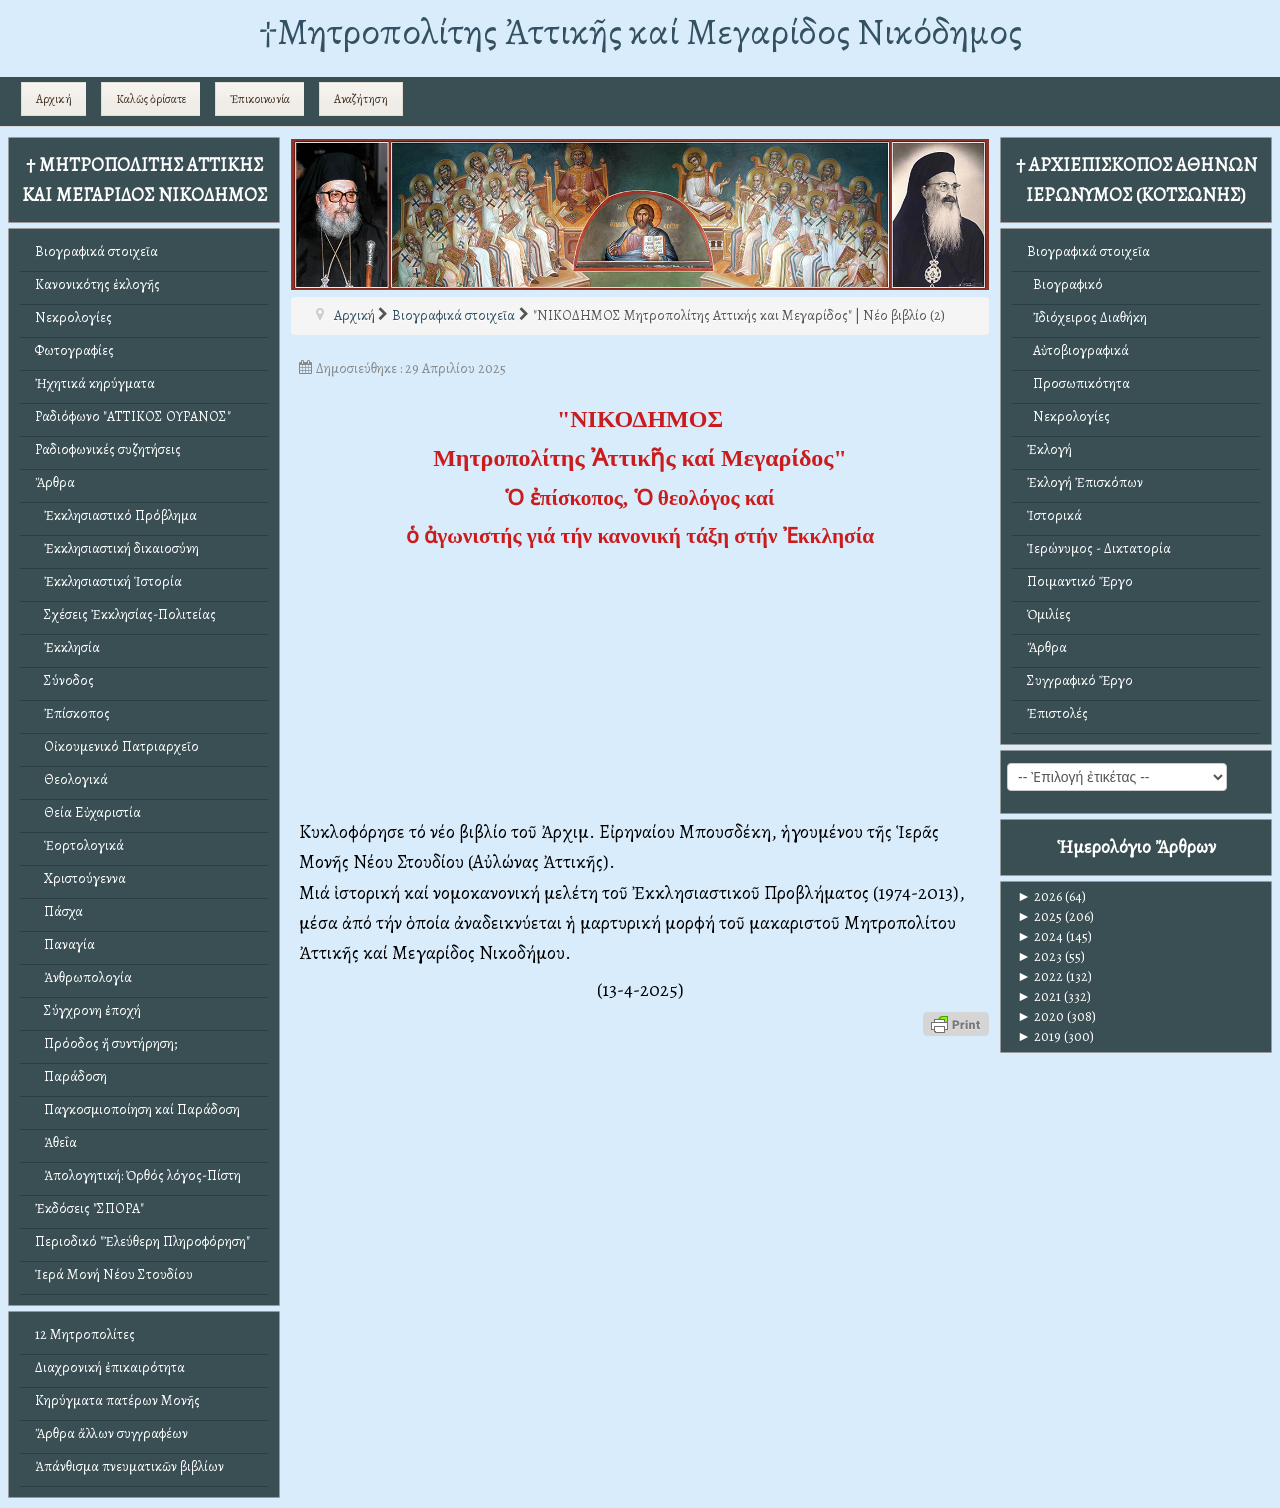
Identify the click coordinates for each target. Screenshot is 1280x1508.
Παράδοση (71, 1076)
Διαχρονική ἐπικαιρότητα (110, 1367)
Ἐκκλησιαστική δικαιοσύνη (117, 548)
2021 (1039, 996)
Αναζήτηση (361, 99)
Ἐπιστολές (1057, 713)
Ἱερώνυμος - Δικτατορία (1099, 548)
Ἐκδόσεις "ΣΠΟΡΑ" (89, 1208)
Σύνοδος (64, 680)
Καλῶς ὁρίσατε (151, 99)
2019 (1039, 1036)
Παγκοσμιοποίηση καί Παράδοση (137, 1109)
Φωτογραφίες (74, 350)
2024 (1040, 936)
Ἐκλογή (1049, 449)
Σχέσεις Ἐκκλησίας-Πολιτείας (125, 614)
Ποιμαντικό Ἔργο (1080, 581)
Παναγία (65, 944)
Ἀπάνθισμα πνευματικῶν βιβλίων (129, 1466)
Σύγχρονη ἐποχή (88, 1010)
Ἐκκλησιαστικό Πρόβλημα (116, 515)
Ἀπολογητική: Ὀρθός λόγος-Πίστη (138, 1175)
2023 (1039, 956)
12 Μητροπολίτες (85, 1334)
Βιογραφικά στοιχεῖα (96, 251)
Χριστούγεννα (80, 878)
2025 (1039, 916)
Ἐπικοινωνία (260, 99)
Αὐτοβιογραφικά (1078, 350)
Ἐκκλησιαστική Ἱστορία (108, 581)
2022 (1040, 976)
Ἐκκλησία (67, 647)
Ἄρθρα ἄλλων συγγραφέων (111, 1433)
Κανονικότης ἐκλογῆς (97, 284)
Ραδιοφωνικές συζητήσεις (108, 449)
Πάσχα (59, 911)
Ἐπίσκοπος (72, 713)
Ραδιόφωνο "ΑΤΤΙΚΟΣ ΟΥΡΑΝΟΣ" (133, 416)
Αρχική (54, 99)
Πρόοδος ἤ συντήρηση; (106, 1043)
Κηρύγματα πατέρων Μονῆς (117, 1400)
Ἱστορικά (1054, 515)
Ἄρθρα (55, 482)
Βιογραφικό (1065, 284)
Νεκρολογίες (73, 317)
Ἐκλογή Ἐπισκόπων (1085, 482)
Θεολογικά (71, 779)
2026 (1039, 896)
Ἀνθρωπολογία (83, 977)
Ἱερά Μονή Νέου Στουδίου (114, 1274)
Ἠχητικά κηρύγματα (95, 383)
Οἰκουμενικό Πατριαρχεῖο (117, 746)
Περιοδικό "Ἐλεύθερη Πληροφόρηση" (142, 1241)
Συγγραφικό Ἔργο (1080, 680)
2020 (1040, 1016)
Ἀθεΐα (56, 1142)
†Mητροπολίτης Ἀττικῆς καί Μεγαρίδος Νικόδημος (640, 31)
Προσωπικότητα (1078, 383)
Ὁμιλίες (1049, 614)
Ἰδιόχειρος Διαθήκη (1087, 317)
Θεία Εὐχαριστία (88, 812)
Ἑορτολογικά (79, 845)
